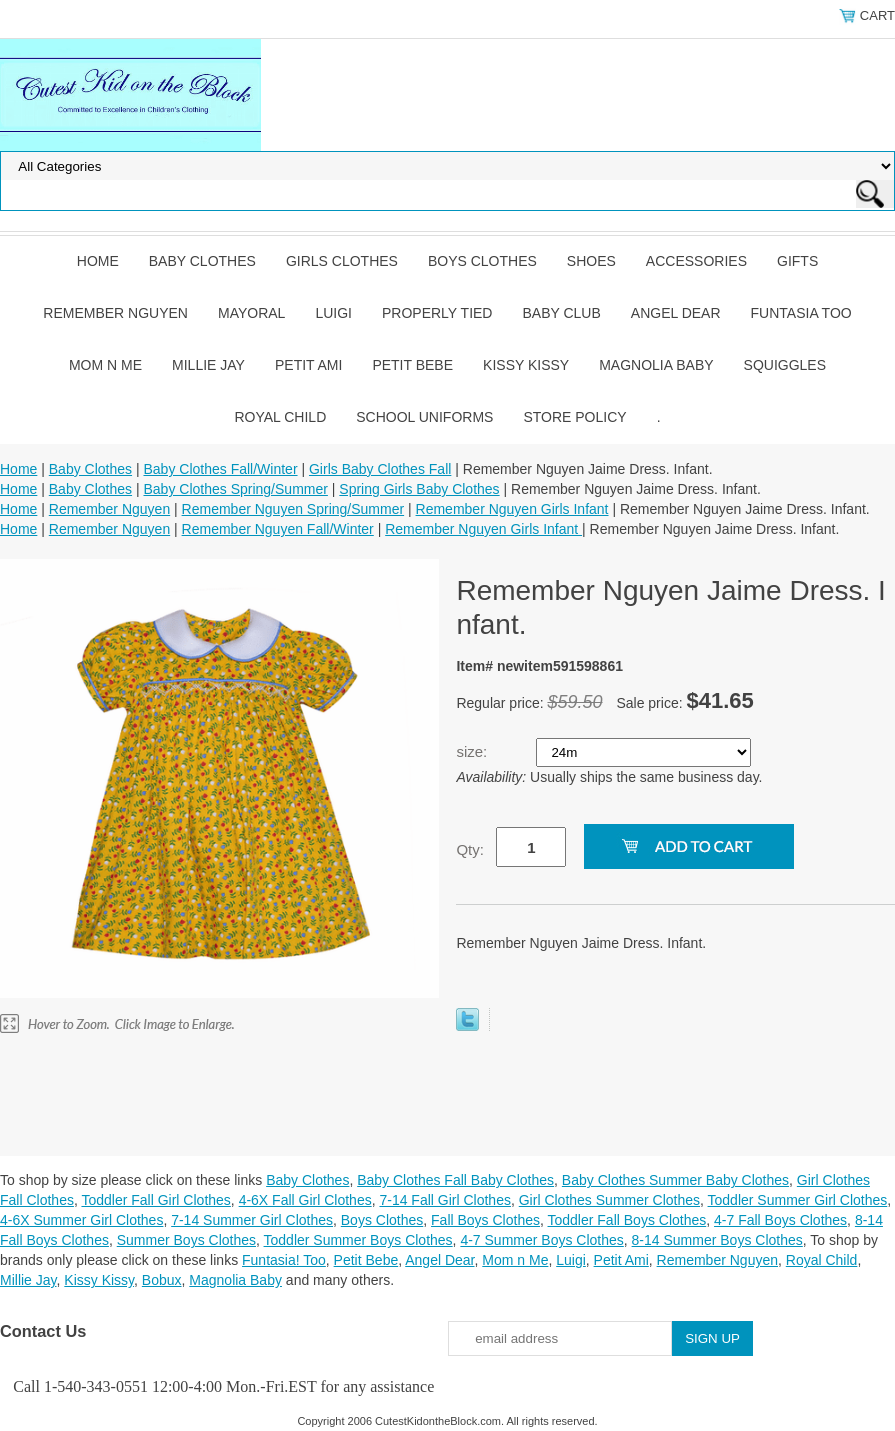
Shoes (591, 261)
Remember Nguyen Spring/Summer (293, 509)
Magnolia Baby (656, 365)
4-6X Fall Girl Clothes (305, 1200)
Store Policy (574, 417)
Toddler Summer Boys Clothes (358, 1240)
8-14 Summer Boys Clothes (717, 1240)
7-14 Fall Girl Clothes (445, 1200)
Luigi (333, 313)
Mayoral (251, 313)
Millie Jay (208, 365)
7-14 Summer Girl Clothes (252, 1220)
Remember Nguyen (115, 313)
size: (473, 751)
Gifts (797, 261)
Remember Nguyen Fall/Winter (278, 529)
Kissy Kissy (526, 365)
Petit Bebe (412, 365)
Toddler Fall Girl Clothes (155, 1200)
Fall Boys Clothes (485, 1220)
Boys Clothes (482, 261)
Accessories (696, 261)
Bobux (162, 1280)
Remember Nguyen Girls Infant (512, 509)
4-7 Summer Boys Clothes (541, 1240)
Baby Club (561, 313)
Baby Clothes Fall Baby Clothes (455, 1180)
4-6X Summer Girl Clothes (81, 1220)
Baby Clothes (202, 261)
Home (98, 261)
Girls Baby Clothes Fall (380, 469)
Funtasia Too (801, 313)
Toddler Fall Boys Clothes (627, 1220)
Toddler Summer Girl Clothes (798, 1200)
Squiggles (785, 365)
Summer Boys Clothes (186, 1240)
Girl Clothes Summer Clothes (609, 1200)
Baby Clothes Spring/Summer (235, 489)
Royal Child (280, 417)
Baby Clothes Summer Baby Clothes (675, 1180)
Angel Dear (676, 313)
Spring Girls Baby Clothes (419, 489)
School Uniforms (424, 417)
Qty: (470, 849)
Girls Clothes (342, 261)
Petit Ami (308, 365)
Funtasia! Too (284, 1260)
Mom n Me (105, 365)
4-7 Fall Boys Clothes (780, 1220)
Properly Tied (437, 313)
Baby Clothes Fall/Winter (220, 469)
